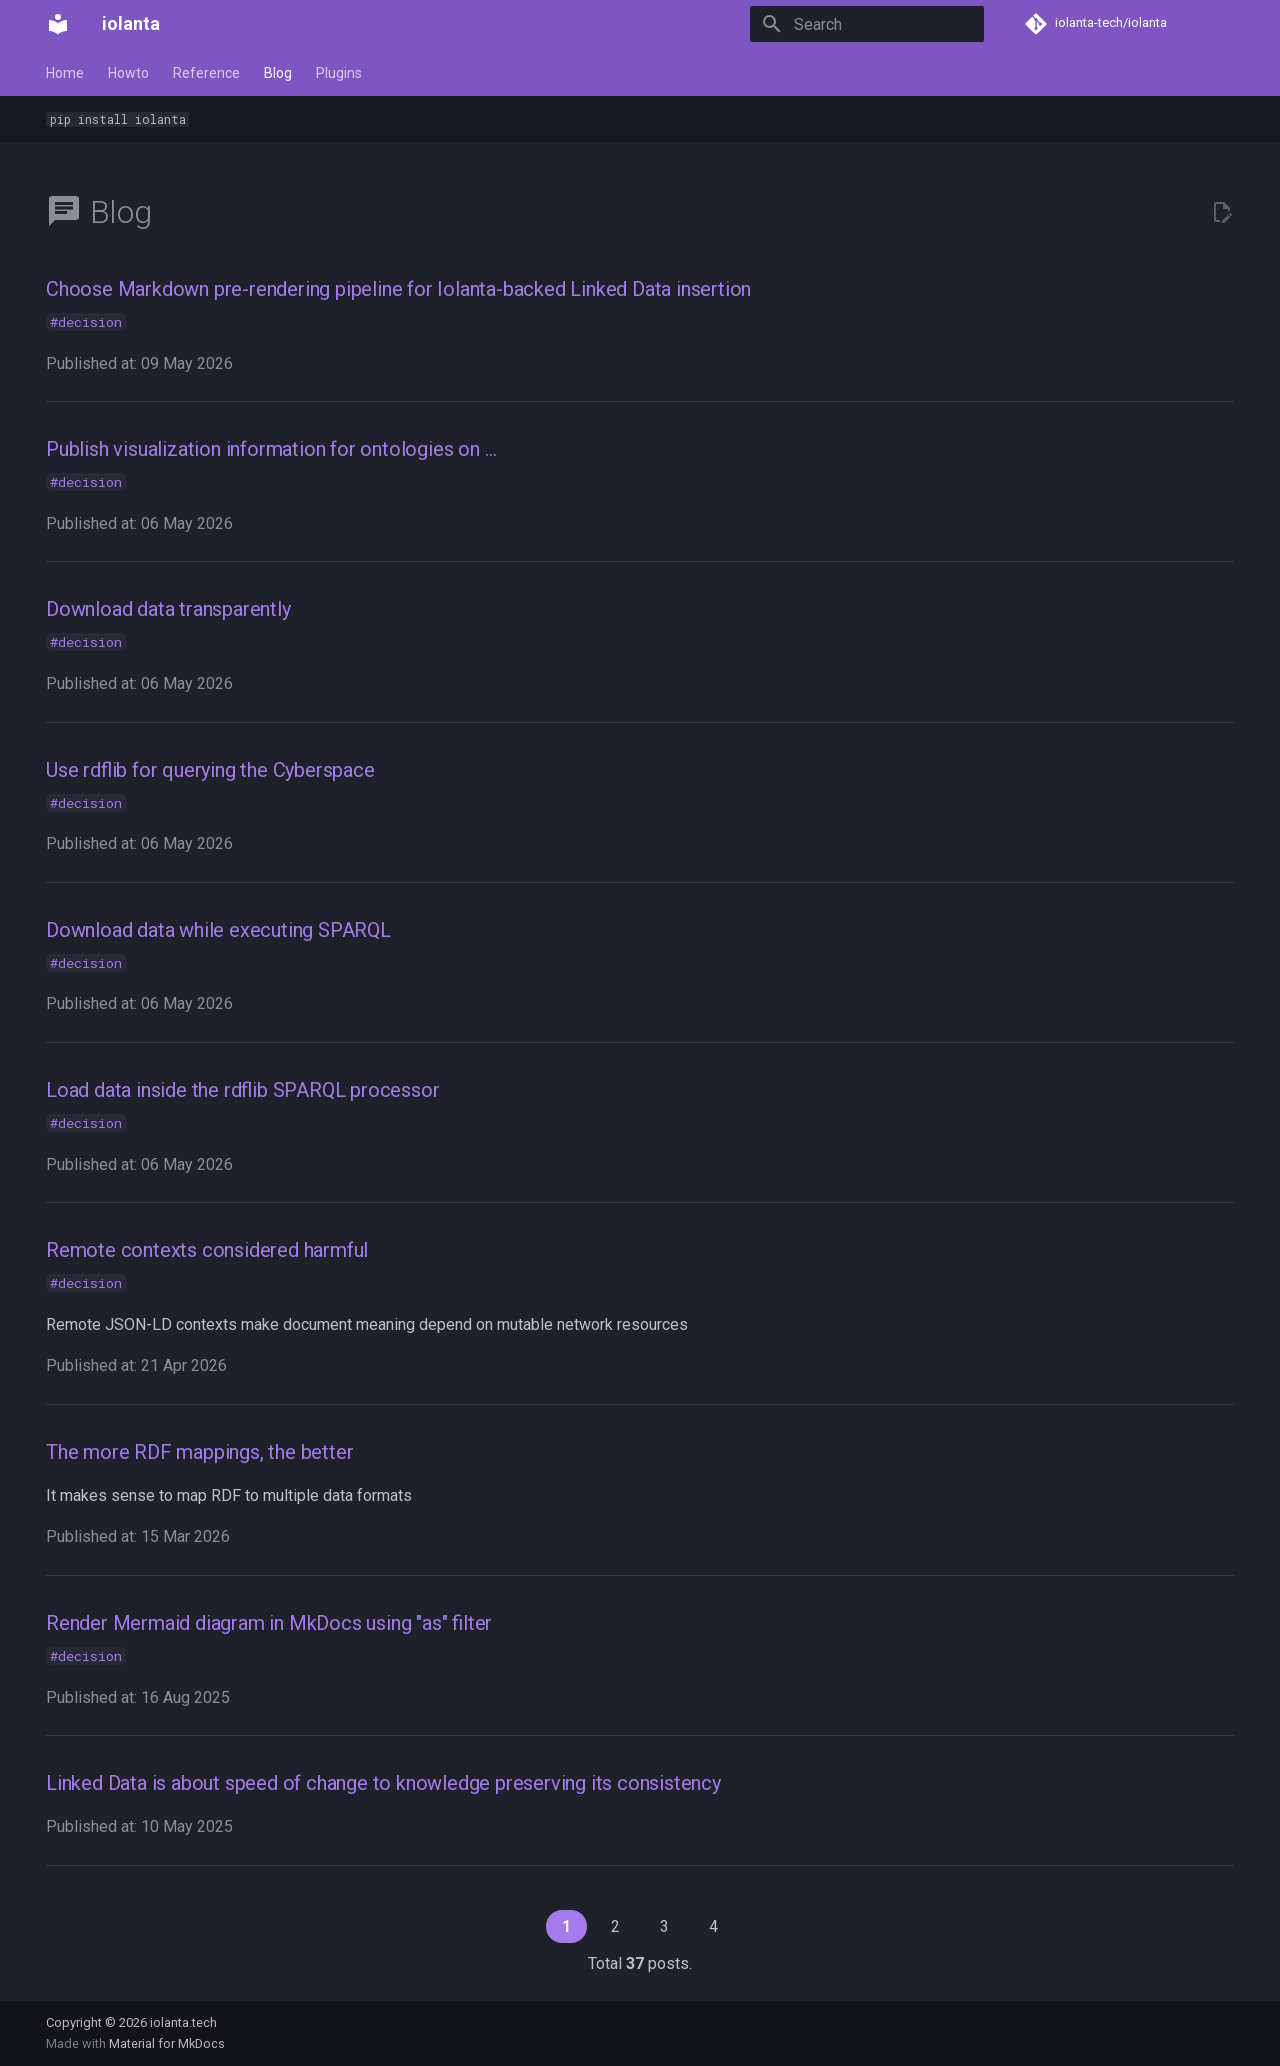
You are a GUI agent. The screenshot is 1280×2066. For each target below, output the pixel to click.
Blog (278, 73)
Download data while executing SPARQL (218, 930)
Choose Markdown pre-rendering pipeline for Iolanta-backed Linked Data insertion (398, 289)
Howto (128, 73)
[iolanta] (58, 24)
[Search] (867, 24)
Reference (206, 73)
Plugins (339, 73)
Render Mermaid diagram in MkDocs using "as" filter (269, 1623)
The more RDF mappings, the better (199, 1452)
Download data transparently (168, 609)
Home (65, 73)
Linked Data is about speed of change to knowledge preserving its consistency (383, 1783)
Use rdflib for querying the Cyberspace (210, 770)
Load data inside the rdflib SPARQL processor (242, 1090)
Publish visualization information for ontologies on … (271, 449)
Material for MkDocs (167, 2043)
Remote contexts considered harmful (207, 1250)
